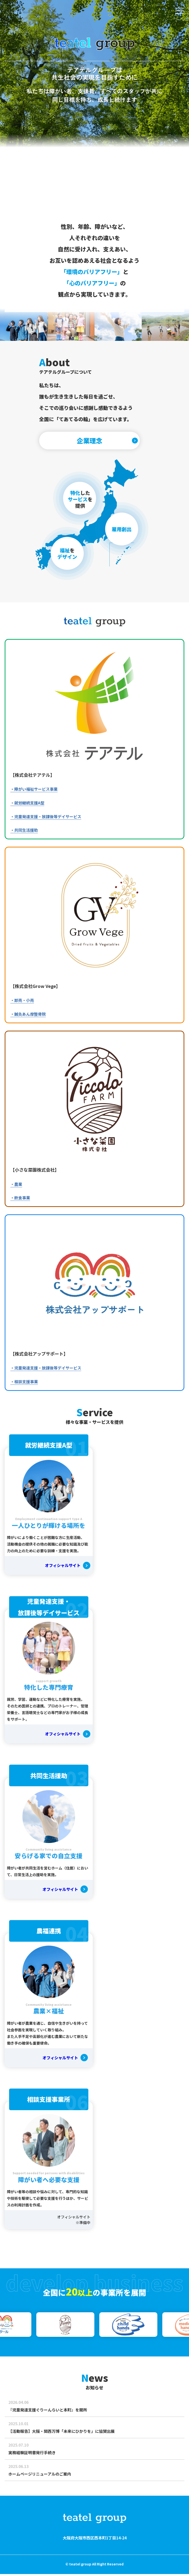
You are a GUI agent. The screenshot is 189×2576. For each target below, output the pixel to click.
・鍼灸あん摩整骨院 (28, 1016)
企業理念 (94, 441)
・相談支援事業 (24, 1383)
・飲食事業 (20, 1200)
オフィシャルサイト (62, 1567)
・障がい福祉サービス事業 (34, 791)
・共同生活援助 (24, 832)
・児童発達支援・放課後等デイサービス (45, 818)
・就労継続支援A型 (27, 805)
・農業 (16, 1186)
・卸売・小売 (22, 1002)
